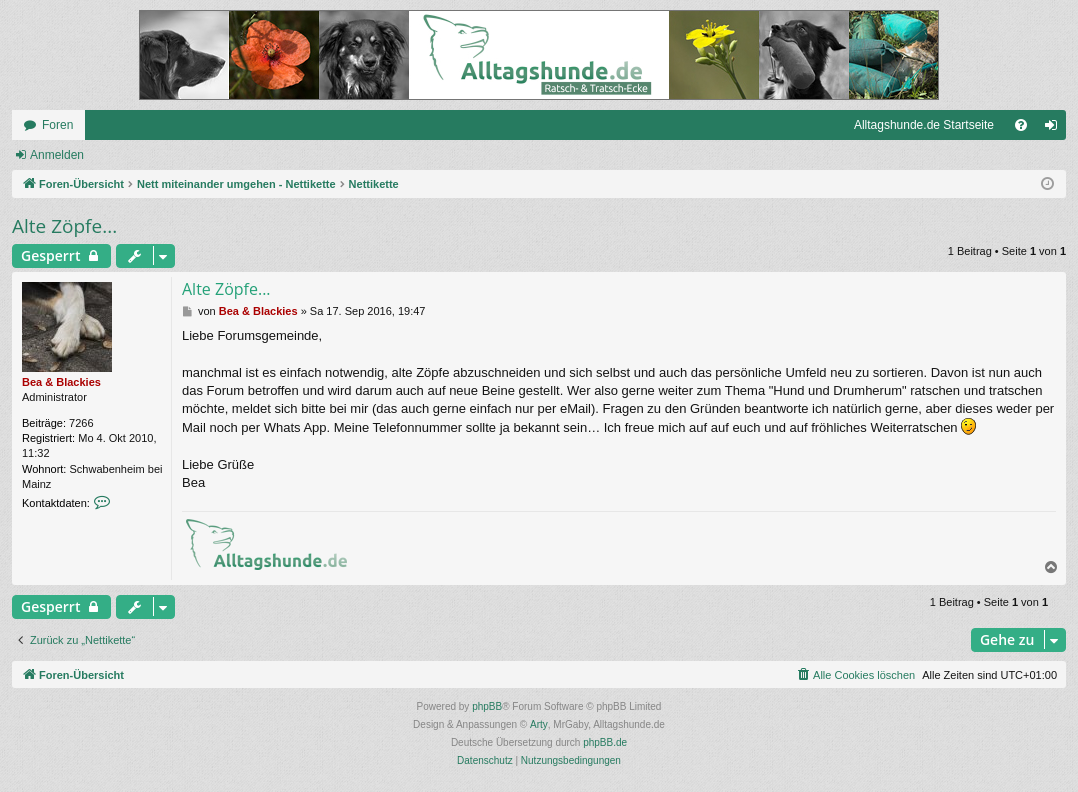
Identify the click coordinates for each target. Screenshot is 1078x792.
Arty (539, 724)
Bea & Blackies (61, 382)
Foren (57, 125)
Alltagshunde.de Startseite (924, 125)
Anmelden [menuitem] (1055, 129)
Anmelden (57, 155)
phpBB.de (605, 742)
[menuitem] (1021, 125)
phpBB (487, 706)
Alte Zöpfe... (64, 226)
